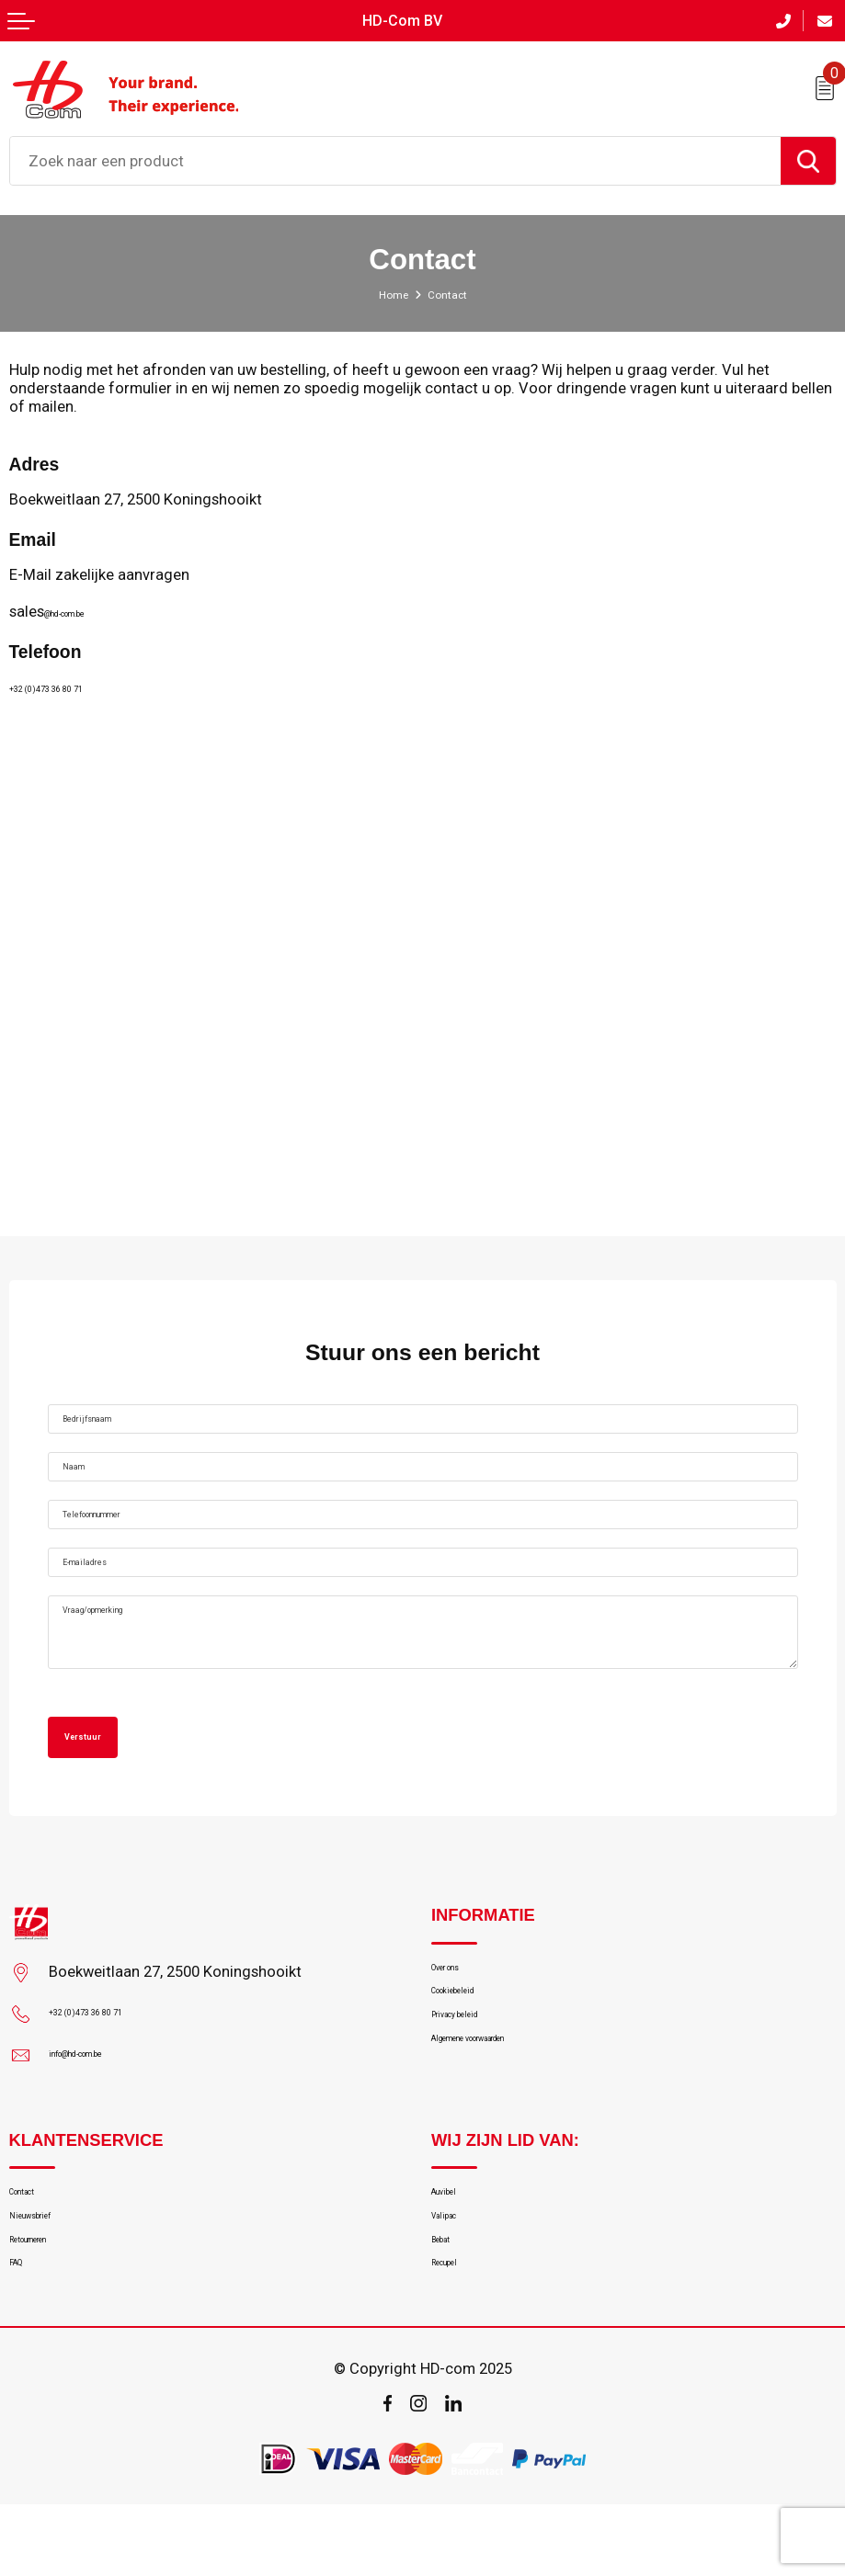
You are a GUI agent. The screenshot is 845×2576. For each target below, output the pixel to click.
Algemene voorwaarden (506, 2099)
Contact (33, 2233)
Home (387, 286)
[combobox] (395, 152)
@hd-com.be (87, 603)
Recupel (457, 2329)
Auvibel (454, 2233)
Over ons (459, 2002)
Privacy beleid (475, 2067)
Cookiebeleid (472, 2034)
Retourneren (48, 2297)
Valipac (453, 2265)
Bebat (450, 2297)
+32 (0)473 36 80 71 (76, 678)
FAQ (22, 2329)
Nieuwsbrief (47, 2265)
